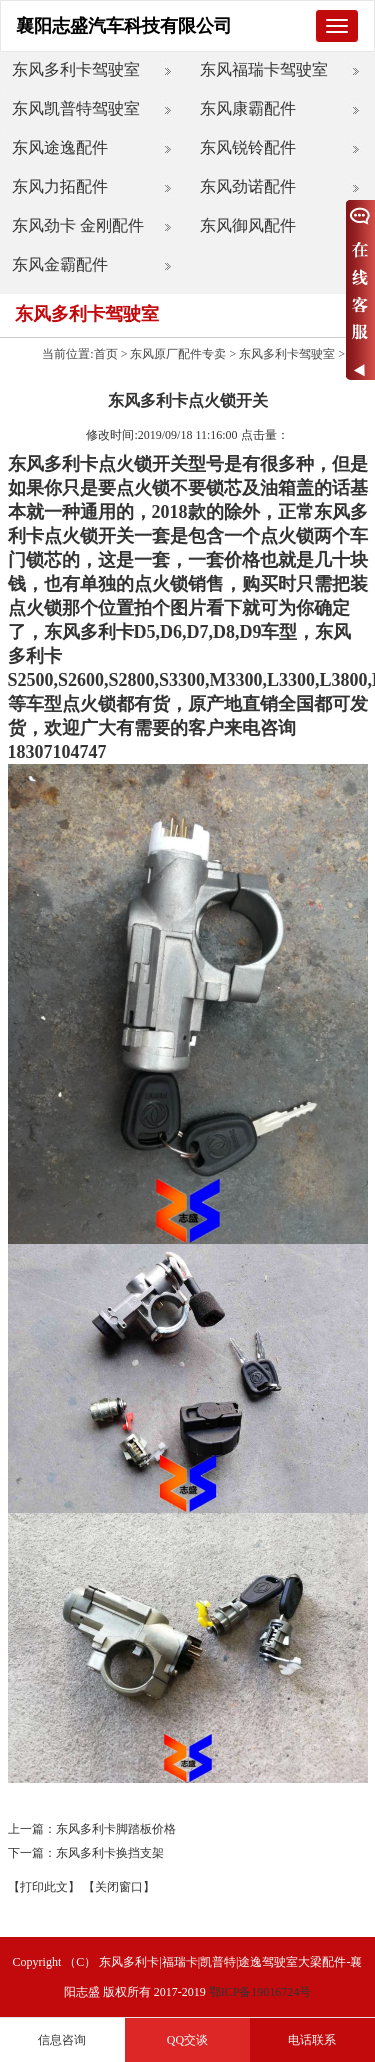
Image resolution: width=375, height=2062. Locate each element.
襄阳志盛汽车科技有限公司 (124, 26)
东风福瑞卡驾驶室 (264, 69)
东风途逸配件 (60, 147)
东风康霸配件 (248, 108)
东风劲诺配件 (248, 186)
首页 (106, 354)
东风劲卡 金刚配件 (78, 225)
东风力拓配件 (60, 186)
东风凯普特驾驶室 (76, 108)
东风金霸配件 (60, 264)
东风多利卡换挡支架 (110, 1853)
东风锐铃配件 (248, 147)
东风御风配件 (248, 225)
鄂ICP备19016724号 (260, 1992)
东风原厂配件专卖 (178, 354)
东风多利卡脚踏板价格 (116, 1829)
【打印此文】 (44, 1887)
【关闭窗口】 (119, 1887)
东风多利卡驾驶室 (76, 69)
